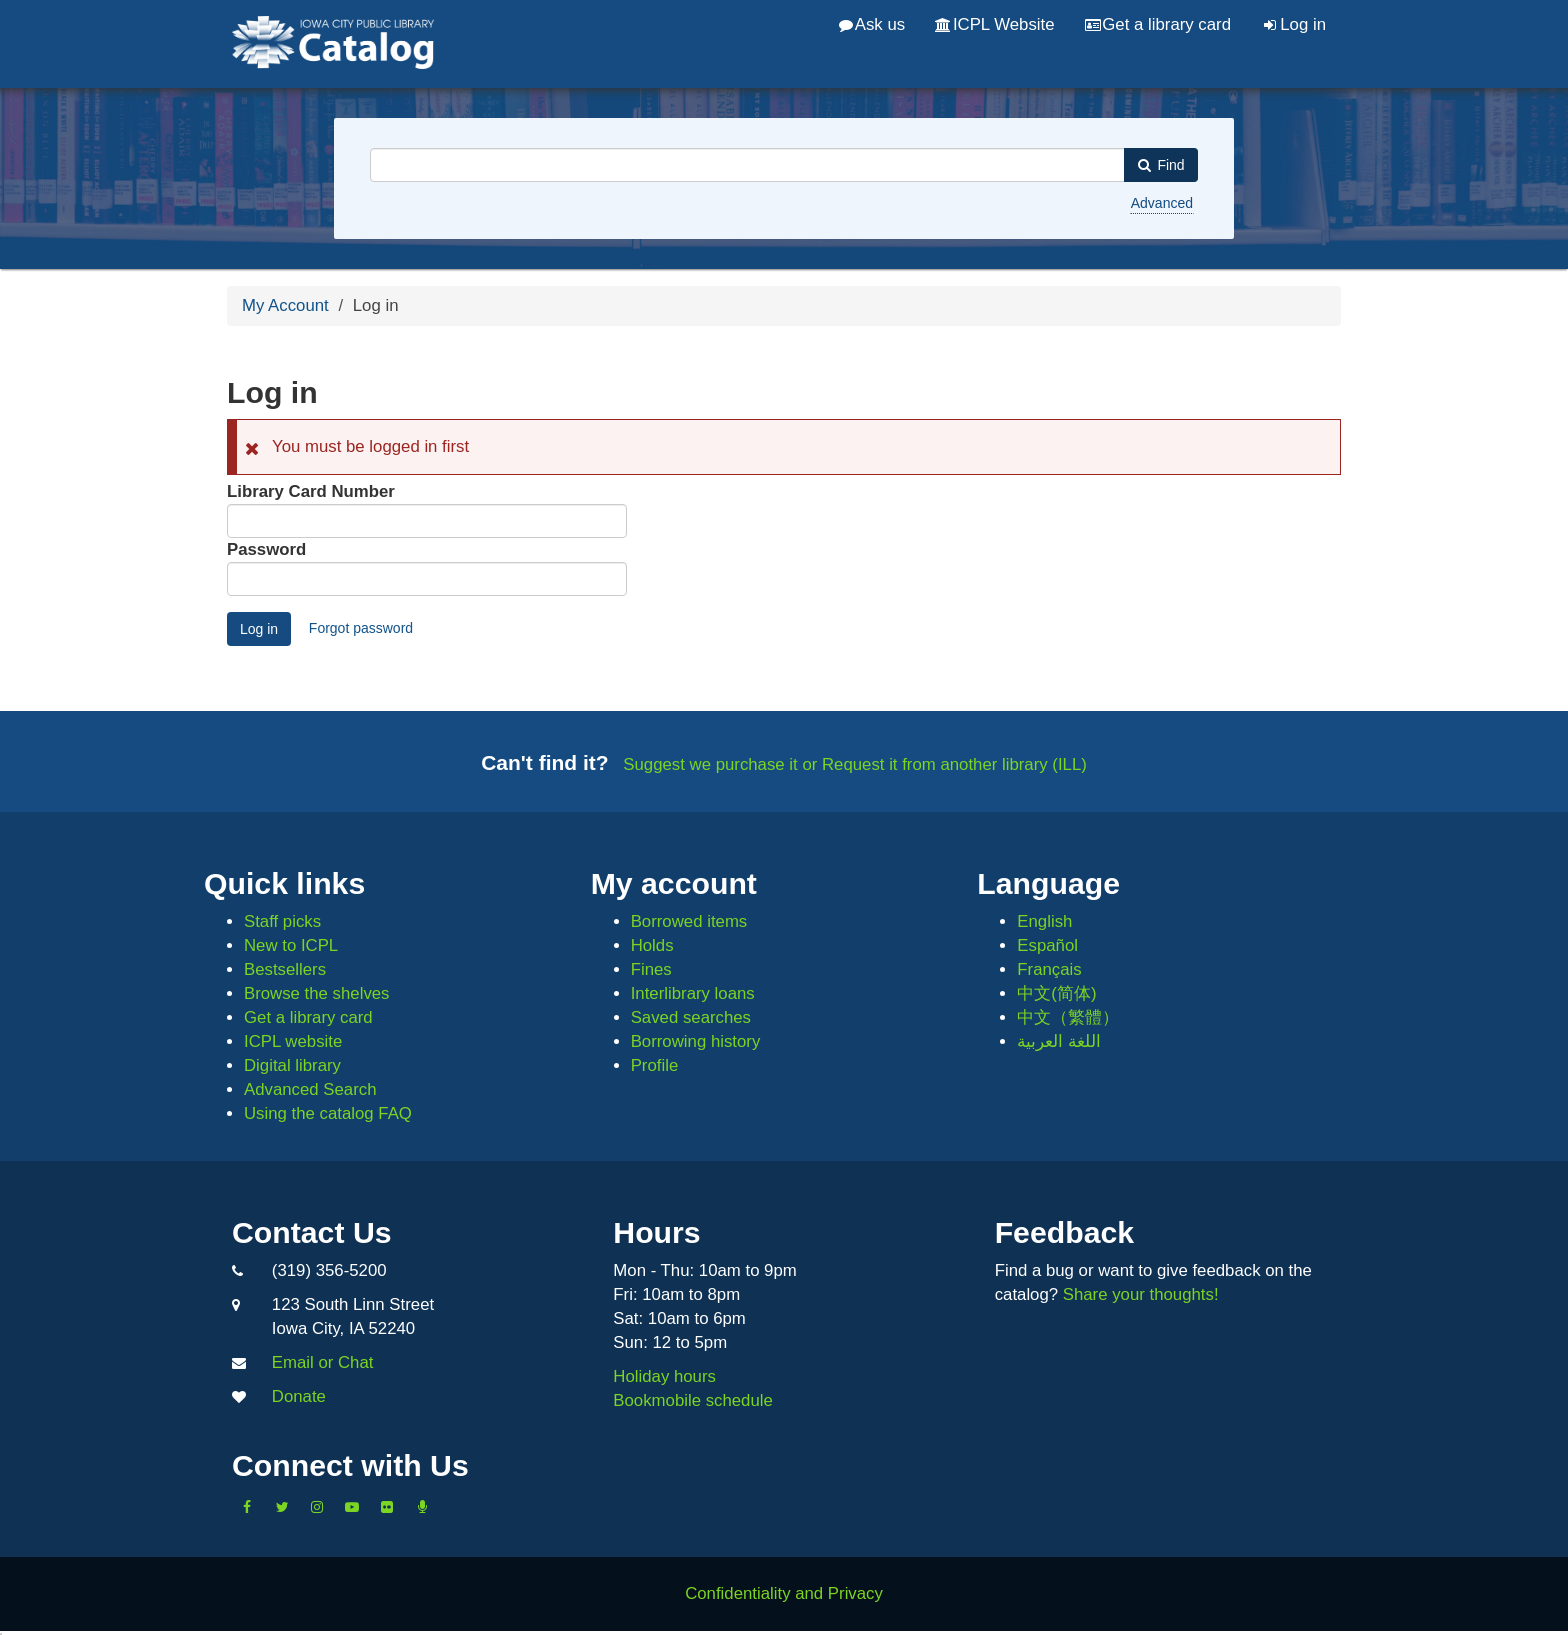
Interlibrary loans (693, 993)
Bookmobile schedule (693, 1400)
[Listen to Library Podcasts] (422, 1507)
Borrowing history (696, 1041)
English (1044, 921)
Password (266, 549)
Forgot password (361, 628)
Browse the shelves (317, 993)
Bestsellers (285, 969)
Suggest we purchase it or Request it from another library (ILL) (855, 764)
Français (1049, 969)
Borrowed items (689, 921)
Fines (651, 969)
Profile (655, 1065)
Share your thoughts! (1141, 1294)
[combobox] (747, 165)
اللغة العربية (1059, 1041)
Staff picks (282, 921)
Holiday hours (664, 1376)
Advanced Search (310, 1089)
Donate (299, 1396)
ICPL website (293, 1041)
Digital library (292, 1065)
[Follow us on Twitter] (282, 1507)
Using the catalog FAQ (328, 1113)
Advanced (1162, 203)
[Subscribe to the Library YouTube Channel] (352, 1507)
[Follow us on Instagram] (317, 1507)
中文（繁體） (1068, 1017)
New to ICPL (291, 945)
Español (1047, 945)
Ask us (872, 24)
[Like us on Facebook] (247, 1507)
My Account (285, 305)
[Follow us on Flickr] (387, 1507)
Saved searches (691, 1017)
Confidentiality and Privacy (784, 1593)
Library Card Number (311, 491)
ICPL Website (994, 24)
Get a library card (1158, 24)
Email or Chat (323, 1362)
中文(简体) (1056, 993)
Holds (652, 945)
